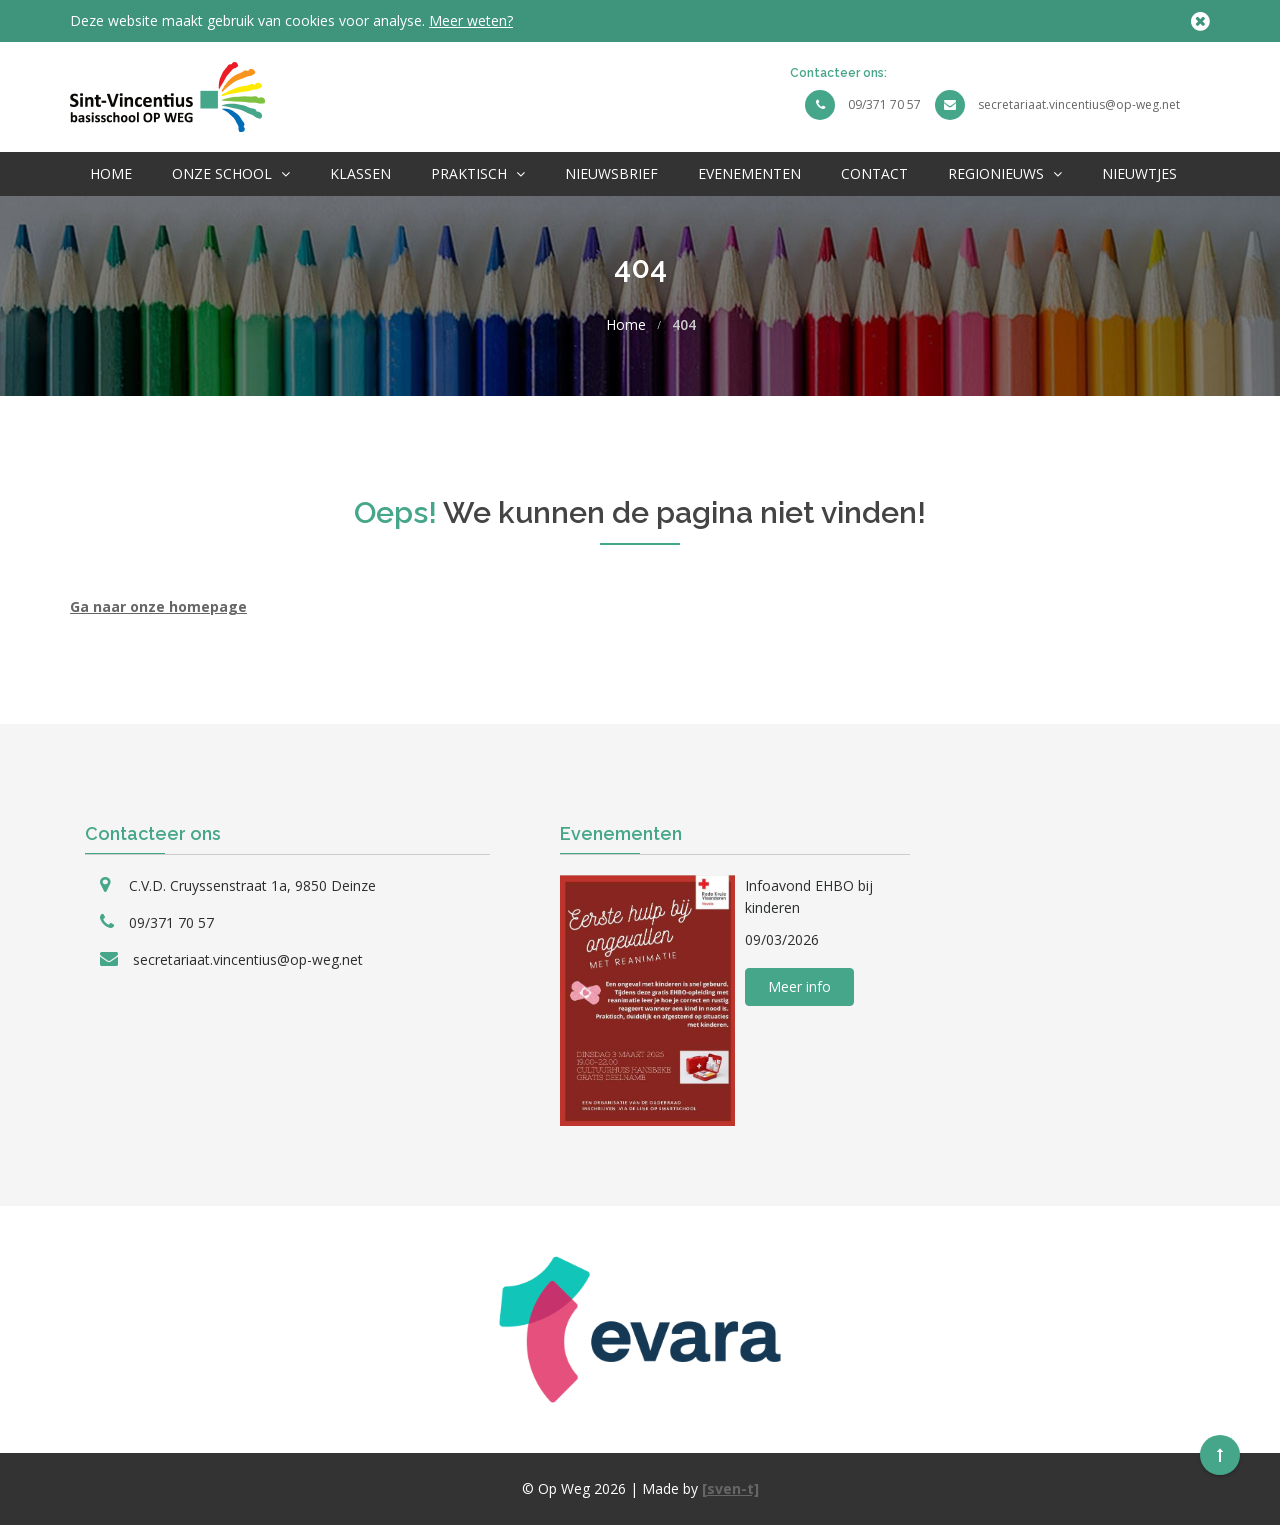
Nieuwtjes (1139, 173)
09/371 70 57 (884, 104)
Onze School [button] (231, 173)
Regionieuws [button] (1005, 173)
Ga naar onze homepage (158, 606)
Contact (874, 173)
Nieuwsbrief (611, 173)
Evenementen (749, 173)
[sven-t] (730, 1488)
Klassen (360, 173)
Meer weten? (471, 20)
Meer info (799, 986)
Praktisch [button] (478, 173)
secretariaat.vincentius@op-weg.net (1079, 104)
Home (111, 173)
